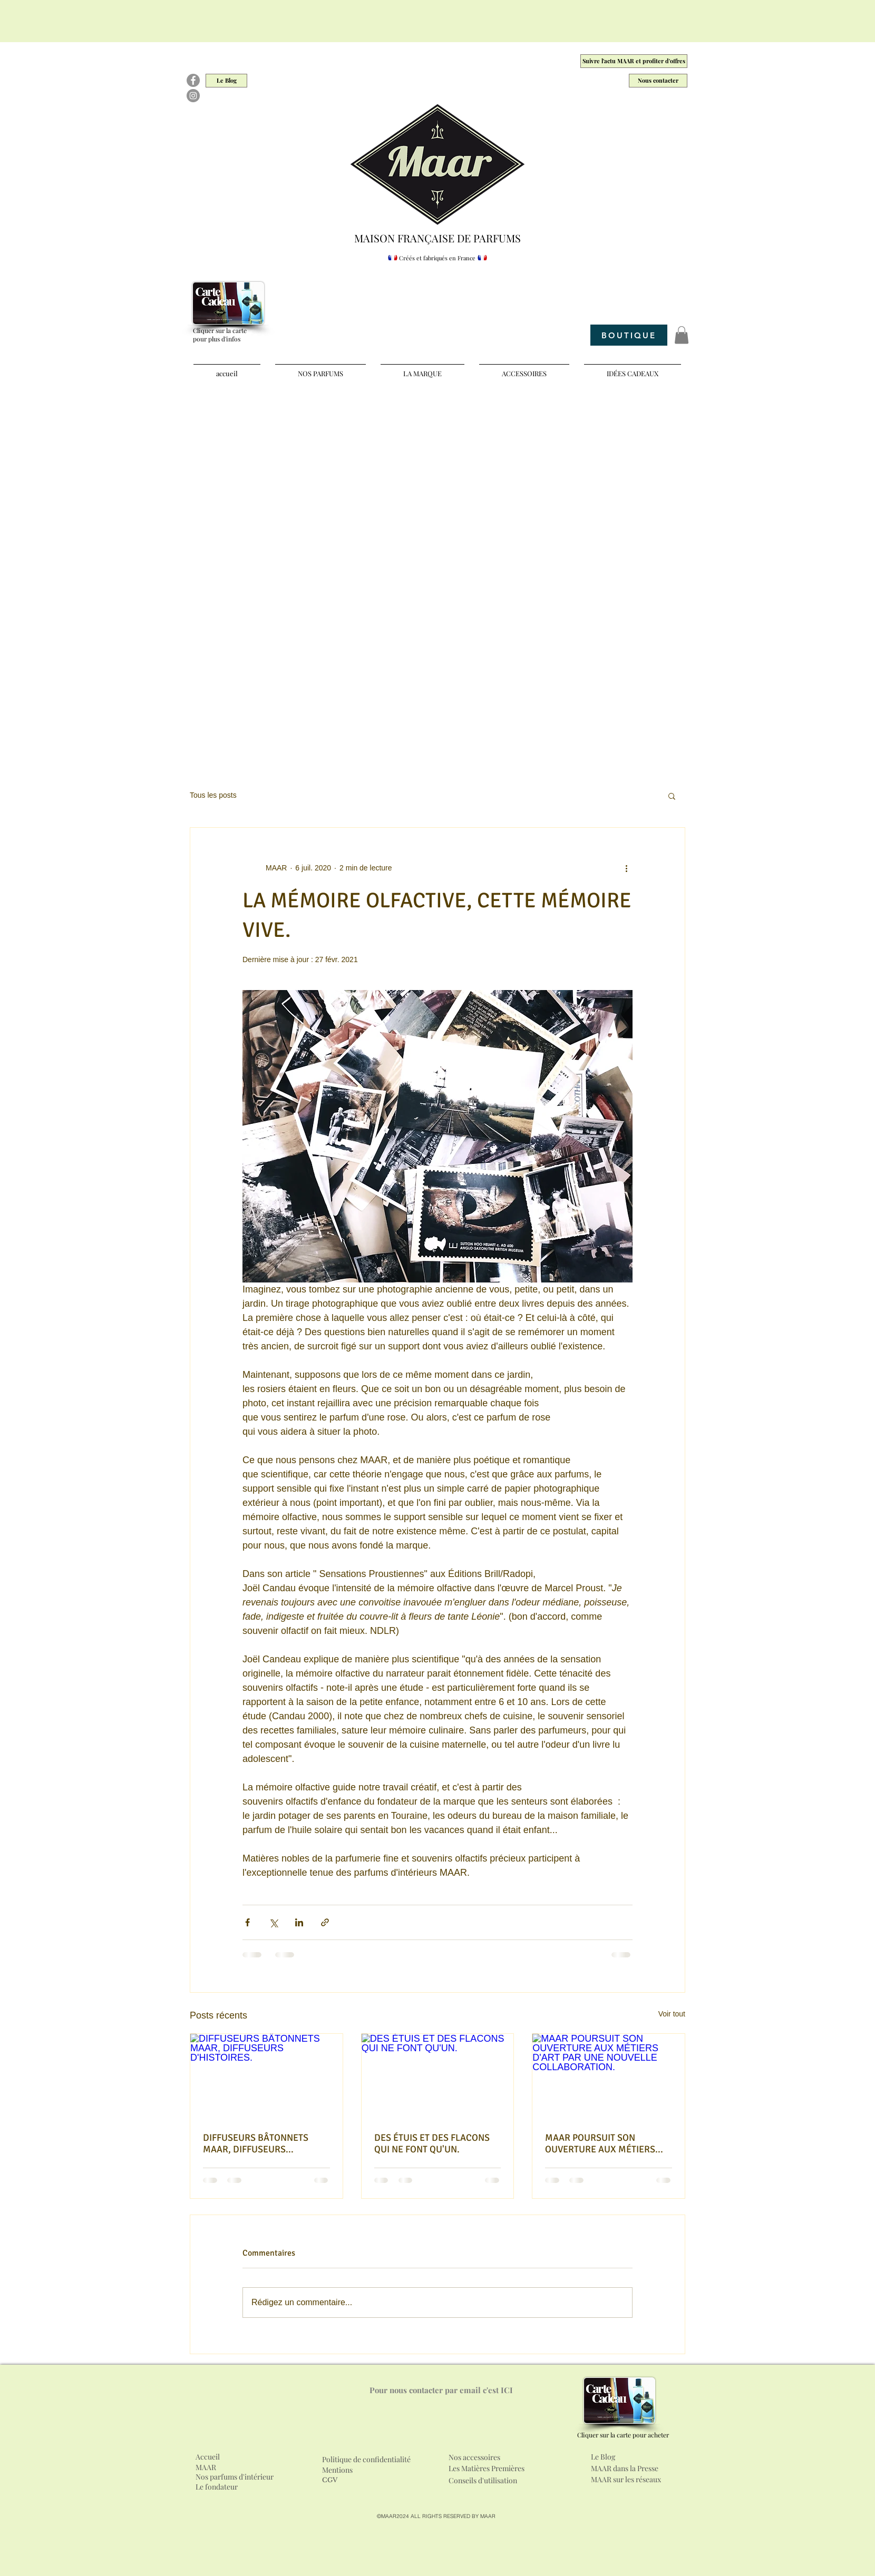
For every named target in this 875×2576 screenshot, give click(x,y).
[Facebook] (193, 80)
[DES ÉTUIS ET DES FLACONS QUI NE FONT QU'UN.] (438, 2076)
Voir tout (671, 2014)
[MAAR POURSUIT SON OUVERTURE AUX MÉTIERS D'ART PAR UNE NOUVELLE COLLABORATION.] (608, 2076)
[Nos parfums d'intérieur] (235, 2477)
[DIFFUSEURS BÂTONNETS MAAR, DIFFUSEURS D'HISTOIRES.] (266, 2076)
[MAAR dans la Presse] (633, 2468)
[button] (681, 335)
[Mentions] (341, 2470)
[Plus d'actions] (626, 867)
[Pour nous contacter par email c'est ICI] (441, 2390)
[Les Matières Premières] (496, 2468)
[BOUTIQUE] (628, 335)
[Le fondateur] (225, 2487)
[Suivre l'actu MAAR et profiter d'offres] (633, 61)
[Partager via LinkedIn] (299, 1922)
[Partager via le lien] (325, 1922)
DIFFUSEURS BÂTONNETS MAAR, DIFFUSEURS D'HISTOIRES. (255, 2143)
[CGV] (332, 2480)
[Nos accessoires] (509, 2457)
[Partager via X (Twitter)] (273, 1922)
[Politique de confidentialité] (376, 2459)
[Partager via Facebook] (247, 1922)
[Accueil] (209, 2457)
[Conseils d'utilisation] (486, 2480)
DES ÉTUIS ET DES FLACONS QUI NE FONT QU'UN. (432, 2143)
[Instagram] (193, 95)
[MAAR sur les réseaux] (635, 2479)
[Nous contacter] (658, 80)
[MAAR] (209, 2467)
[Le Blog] (226, 80)
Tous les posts (213, 795)
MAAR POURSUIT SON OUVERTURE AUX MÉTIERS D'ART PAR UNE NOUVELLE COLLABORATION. (600, 2143)
